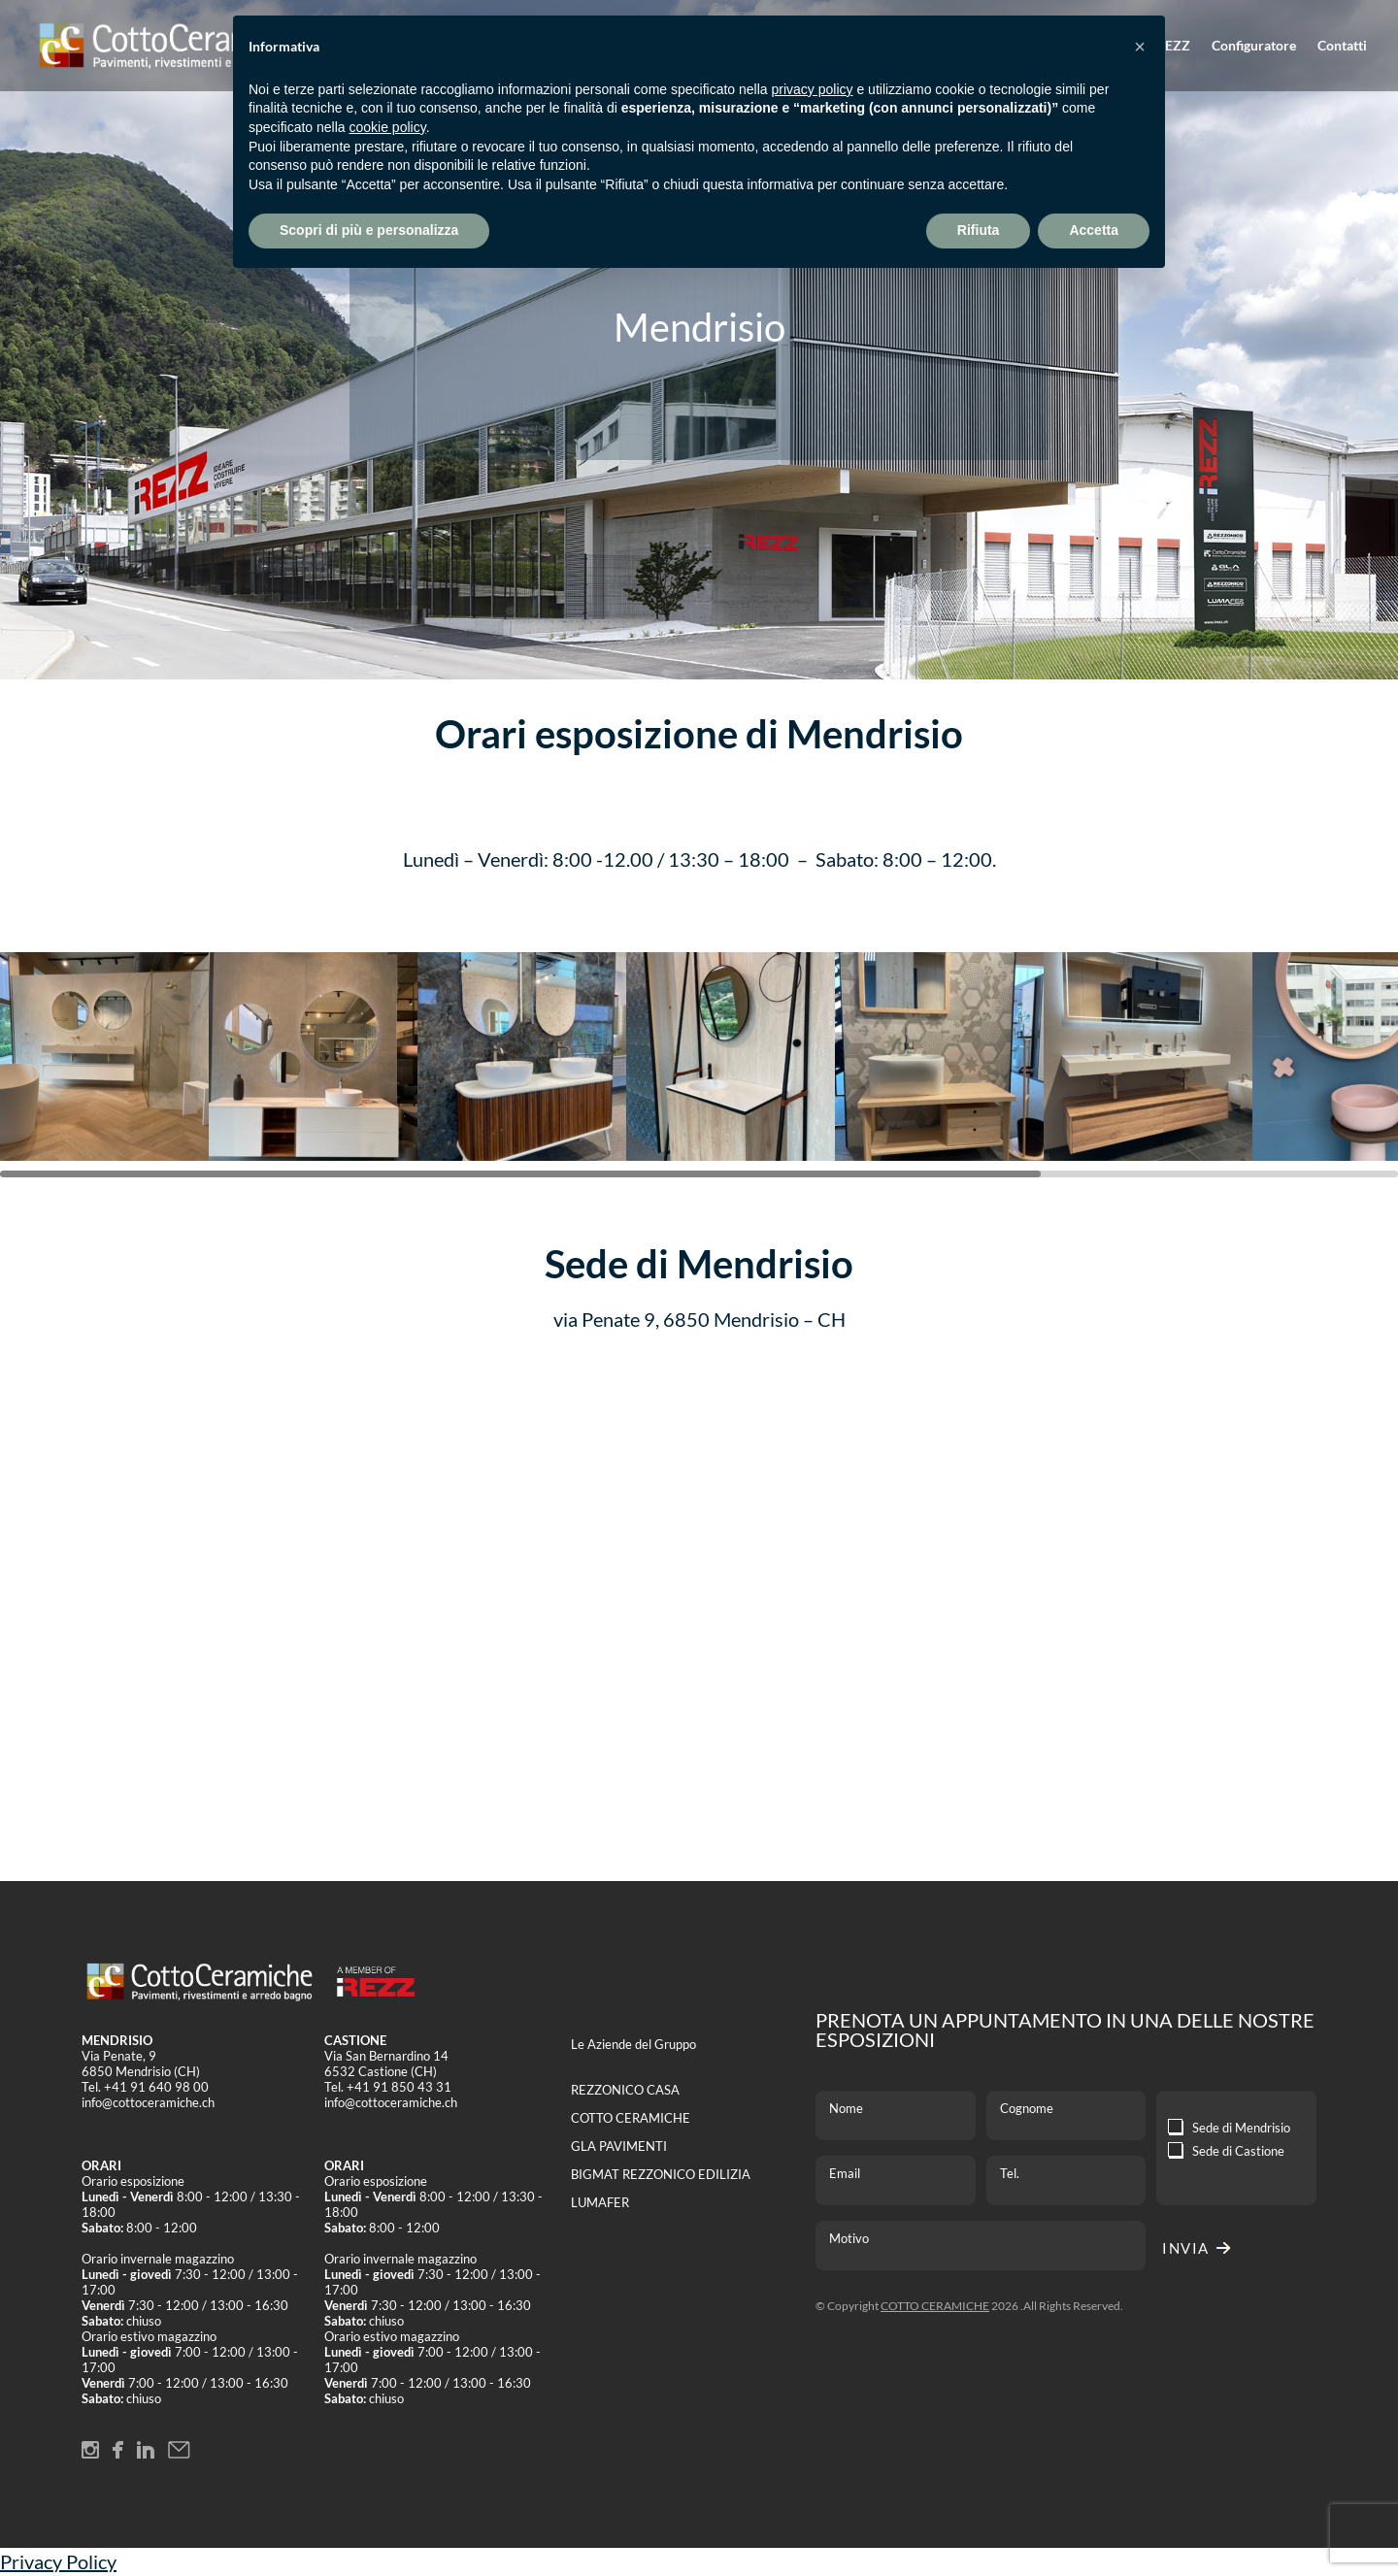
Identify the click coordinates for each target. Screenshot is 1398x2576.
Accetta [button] (1093, 230)
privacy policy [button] (812, 89)
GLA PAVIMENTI (619, 2146)
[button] (1139, 46)
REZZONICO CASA (625, 2089)
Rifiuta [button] (978, 230)
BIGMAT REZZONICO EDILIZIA (660, 2174)
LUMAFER (600, 2202)
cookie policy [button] (388, 127)
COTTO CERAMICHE (630, 2118)
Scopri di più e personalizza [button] (369, 230)
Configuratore (1254, 46)
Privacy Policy (58, 2561)
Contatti (1342, 46)
